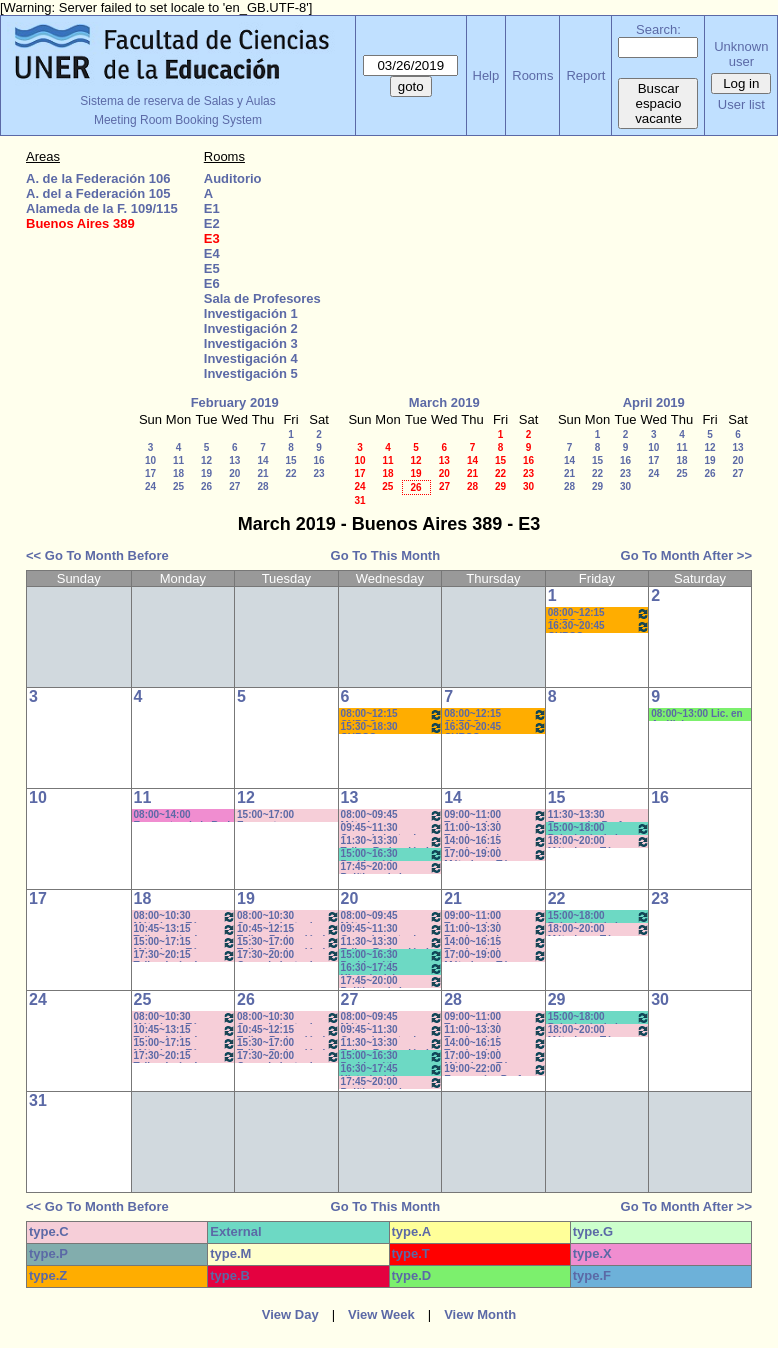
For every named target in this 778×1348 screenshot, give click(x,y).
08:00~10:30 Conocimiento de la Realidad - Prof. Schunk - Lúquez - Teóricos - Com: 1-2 (288, 916)
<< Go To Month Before (97, 555)
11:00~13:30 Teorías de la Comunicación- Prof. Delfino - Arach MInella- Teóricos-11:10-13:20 (495, 828)
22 (290, 473)
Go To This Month (386, 555)
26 (206, 486)
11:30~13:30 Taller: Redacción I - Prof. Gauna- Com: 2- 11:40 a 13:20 (392, 841)
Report (585, 75)
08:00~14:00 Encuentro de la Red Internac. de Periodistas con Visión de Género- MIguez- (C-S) (182, 815)
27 (234, 486)
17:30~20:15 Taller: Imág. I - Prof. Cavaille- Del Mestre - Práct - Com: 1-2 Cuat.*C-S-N (185, 955)
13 (234, 460)
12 (206, 460)
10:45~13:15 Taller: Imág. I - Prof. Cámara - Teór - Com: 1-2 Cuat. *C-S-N (185, 929)
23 (318, 473)
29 (500, 486)
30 (528, 486)
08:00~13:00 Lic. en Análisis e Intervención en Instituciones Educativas (696, 714)
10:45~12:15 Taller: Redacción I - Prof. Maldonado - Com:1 (288, 929)
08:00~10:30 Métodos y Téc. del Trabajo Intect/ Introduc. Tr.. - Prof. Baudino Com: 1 (185, 916)
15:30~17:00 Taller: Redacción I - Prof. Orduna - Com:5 (288, 942)
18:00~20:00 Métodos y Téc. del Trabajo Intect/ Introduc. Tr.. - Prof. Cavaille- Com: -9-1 (599, 841)
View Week (381, 1314)
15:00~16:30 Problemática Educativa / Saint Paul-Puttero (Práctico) (392, 854)
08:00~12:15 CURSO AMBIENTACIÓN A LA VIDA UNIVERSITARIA (599, 613)
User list (741, 104)
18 (178, 473)
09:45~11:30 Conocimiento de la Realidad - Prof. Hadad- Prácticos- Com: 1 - (392, 828)
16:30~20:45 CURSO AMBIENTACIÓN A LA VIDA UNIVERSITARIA (599, 626)
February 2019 (235, 402)
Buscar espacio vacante (658, 103)
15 (290, 460)
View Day (290, 1314)
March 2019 (444, 402)
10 (150, 460)
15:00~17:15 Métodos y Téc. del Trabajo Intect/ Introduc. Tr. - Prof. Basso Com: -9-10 (185, 942)
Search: (658, 29)
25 (178, 486)
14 (262, 460)
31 (359, 500)
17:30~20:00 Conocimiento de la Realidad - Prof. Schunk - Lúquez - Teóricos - (288, 955)
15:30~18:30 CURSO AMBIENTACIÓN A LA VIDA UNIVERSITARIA (392, 727)
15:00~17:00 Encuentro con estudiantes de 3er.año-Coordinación (272, 815)
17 (150, 473)
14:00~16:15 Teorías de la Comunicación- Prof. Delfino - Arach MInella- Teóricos (495, 841)
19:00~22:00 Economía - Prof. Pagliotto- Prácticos (495, 1069)
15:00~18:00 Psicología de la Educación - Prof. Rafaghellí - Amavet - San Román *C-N (599, 828)
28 (262, 486)
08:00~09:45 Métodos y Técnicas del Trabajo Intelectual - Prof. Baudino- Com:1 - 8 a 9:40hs (392, 815)
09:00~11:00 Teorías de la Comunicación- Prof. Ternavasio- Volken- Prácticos (495, 815)
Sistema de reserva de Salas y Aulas (177, 101)
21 (262, 473)
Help (486, 75)
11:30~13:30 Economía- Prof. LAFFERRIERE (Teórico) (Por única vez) (595, 815)
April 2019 (654, 402)
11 (178, 460)
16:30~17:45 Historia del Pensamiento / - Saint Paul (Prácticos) (392, 968)
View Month (480, 1314)
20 (234, 473)
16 (318, 460)
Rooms (532, 75)
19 (206, 473)
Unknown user (741, 54)
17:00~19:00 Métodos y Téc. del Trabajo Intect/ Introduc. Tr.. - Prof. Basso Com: (495, 854)
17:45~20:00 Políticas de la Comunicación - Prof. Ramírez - (392, 867)
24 (150, 486)
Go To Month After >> (686, 555)
